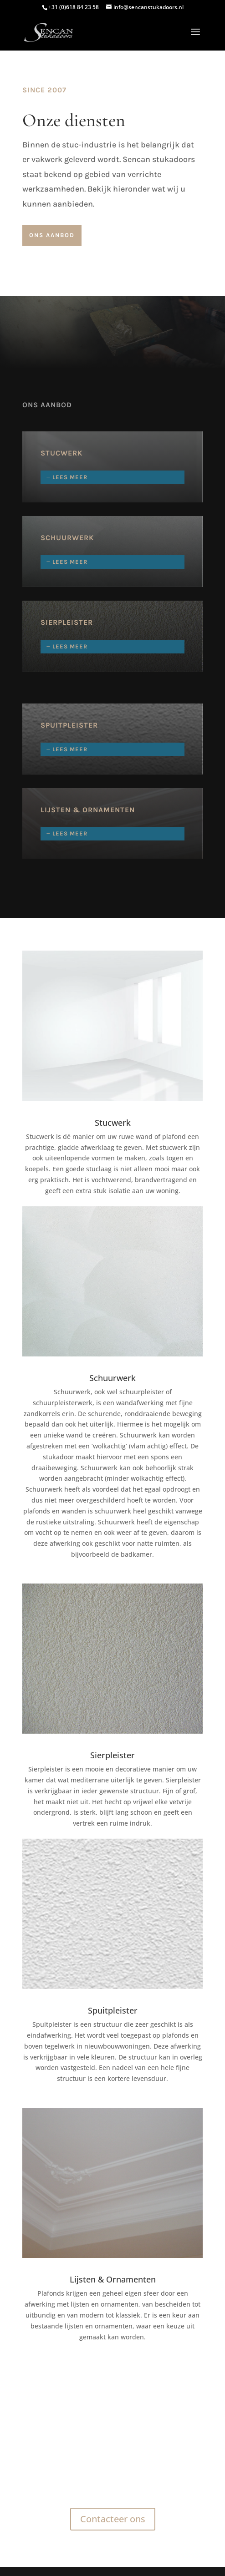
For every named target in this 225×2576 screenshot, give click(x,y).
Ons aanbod (52, 235)
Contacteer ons (112, 2519)
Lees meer (69, 477)
